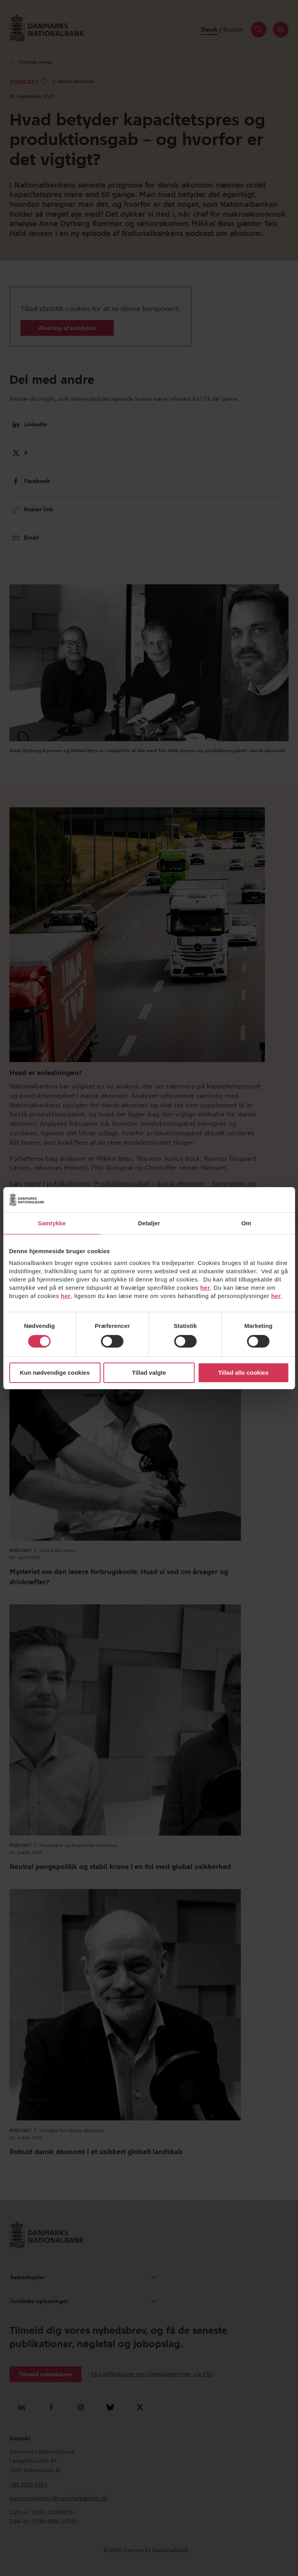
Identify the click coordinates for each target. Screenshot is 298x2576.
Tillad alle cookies (243, 1372)
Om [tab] (246, 1223)
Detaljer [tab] (149, 1223)
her (205, 1287)
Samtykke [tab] (52, 1223)
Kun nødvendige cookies (55, 1372)
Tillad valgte (149, 1372)
